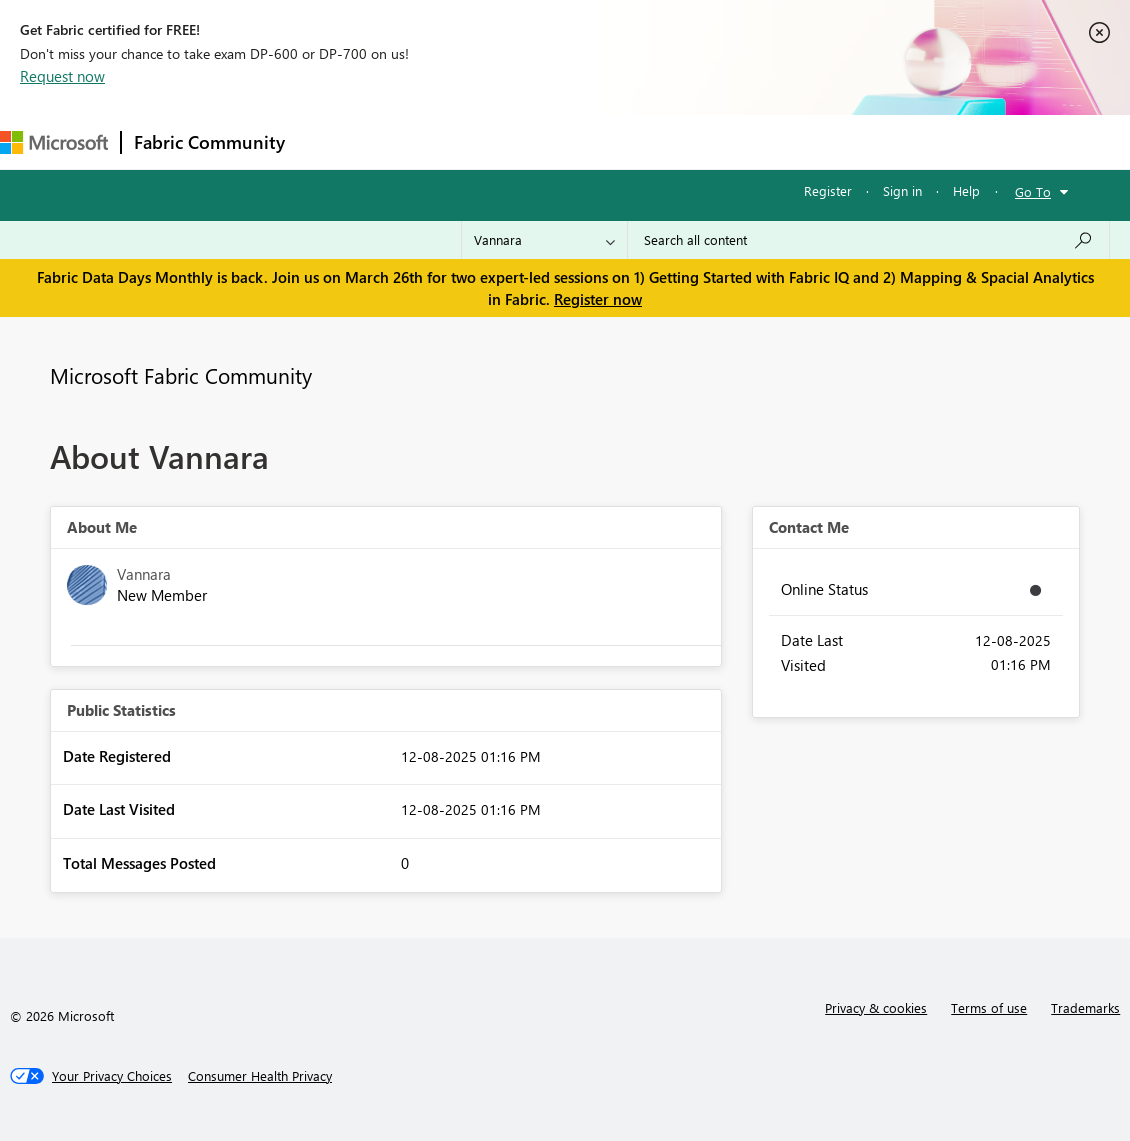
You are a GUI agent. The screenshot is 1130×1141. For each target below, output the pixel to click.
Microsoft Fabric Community (181, 375)
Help (966, 190)
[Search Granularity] (544, 240)
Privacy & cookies (876, 1007)
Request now (62, 76)
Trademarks (1085, 1007)
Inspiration (418, 141)
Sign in (902, 190)
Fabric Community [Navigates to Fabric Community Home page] (209, 142)
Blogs (679, 141)
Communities (589, 141)
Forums (330, 141)
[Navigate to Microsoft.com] (54, 142)
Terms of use (989, 1007)
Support (840, 141)
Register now (598, 299)
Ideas (500, 141)
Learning (756, 141)
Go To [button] (1033, 191)
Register (828, 190)
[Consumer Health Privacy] (260, 1076)
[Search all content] (868, 240)
